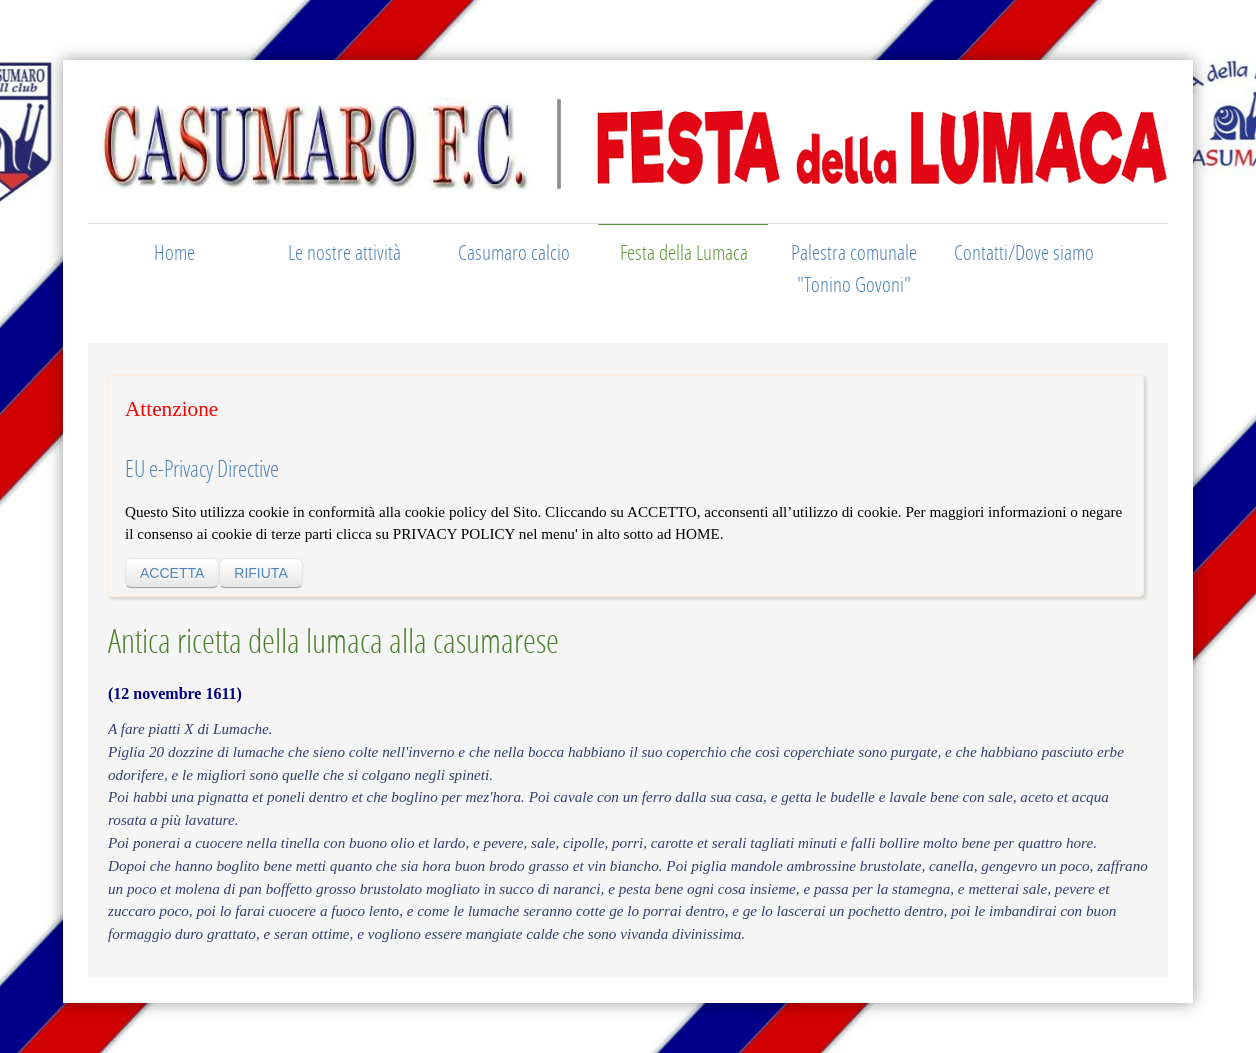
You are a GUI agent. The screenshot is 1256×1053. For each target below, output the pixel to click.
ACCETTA (172, 573)
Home (174, 252)
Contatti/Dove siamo (1024, 252)
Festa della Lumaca (684, 252)
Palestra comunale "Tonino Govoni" (854, 268)
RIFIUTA (260, 573)
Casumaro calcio (514, 252)
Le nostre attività (344, 252)
